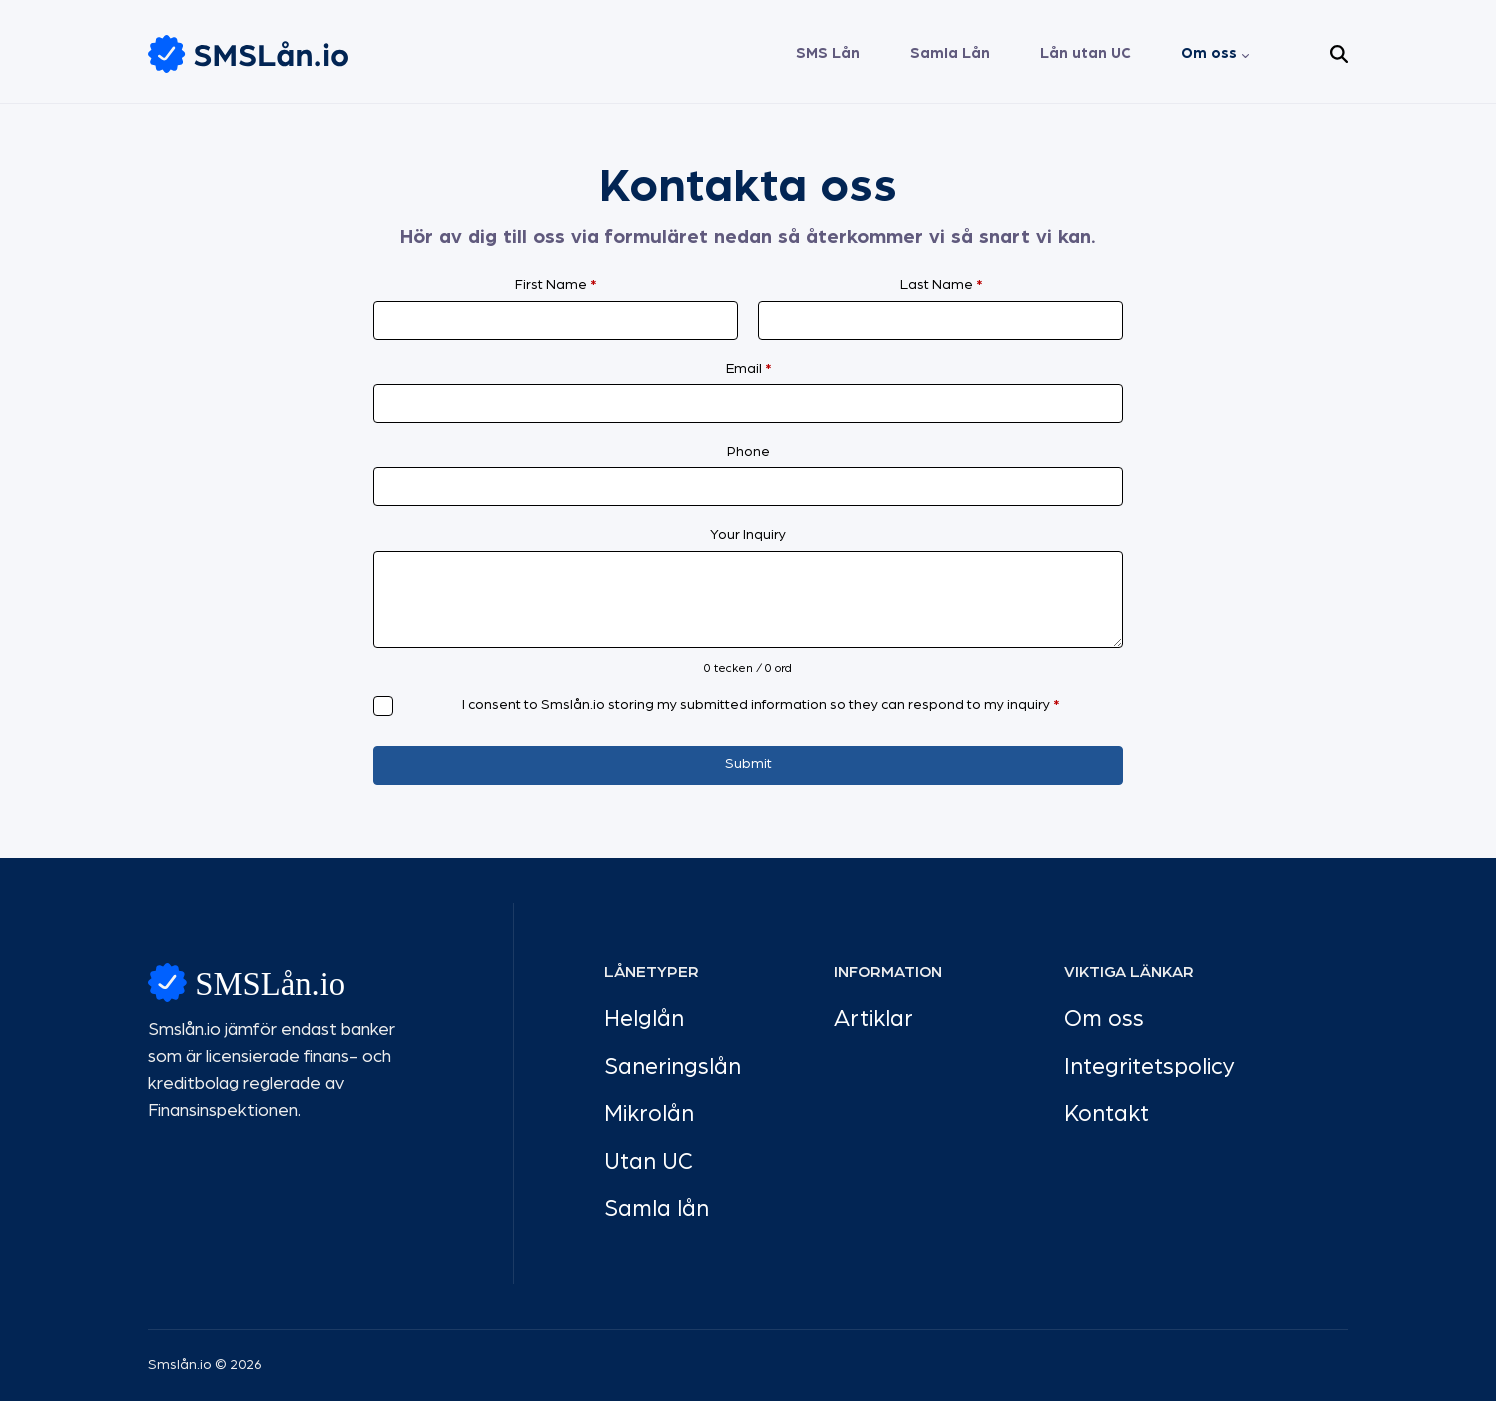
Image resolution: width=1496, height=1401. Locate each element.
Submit (748, 764)
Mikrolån (649, 1114)
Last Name (941, 285)
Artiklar (873, 1019)
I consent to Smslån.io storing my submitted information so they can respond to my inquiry (760, 705)
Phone (748, 452)
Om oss (1209, 53)
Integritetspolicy (1149, 1067)
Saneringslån (672, 1067)
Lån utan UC (1085, 53)
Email (748, 369)
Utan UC (648, 1162)
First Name (555, 285)
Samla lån (656, 1209)
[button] (1339, 54)
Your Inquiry (748, 535)
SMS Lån (828, 53)
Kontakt (1106, 1114)
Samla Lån (950, 53)
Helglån (644, 1019)
